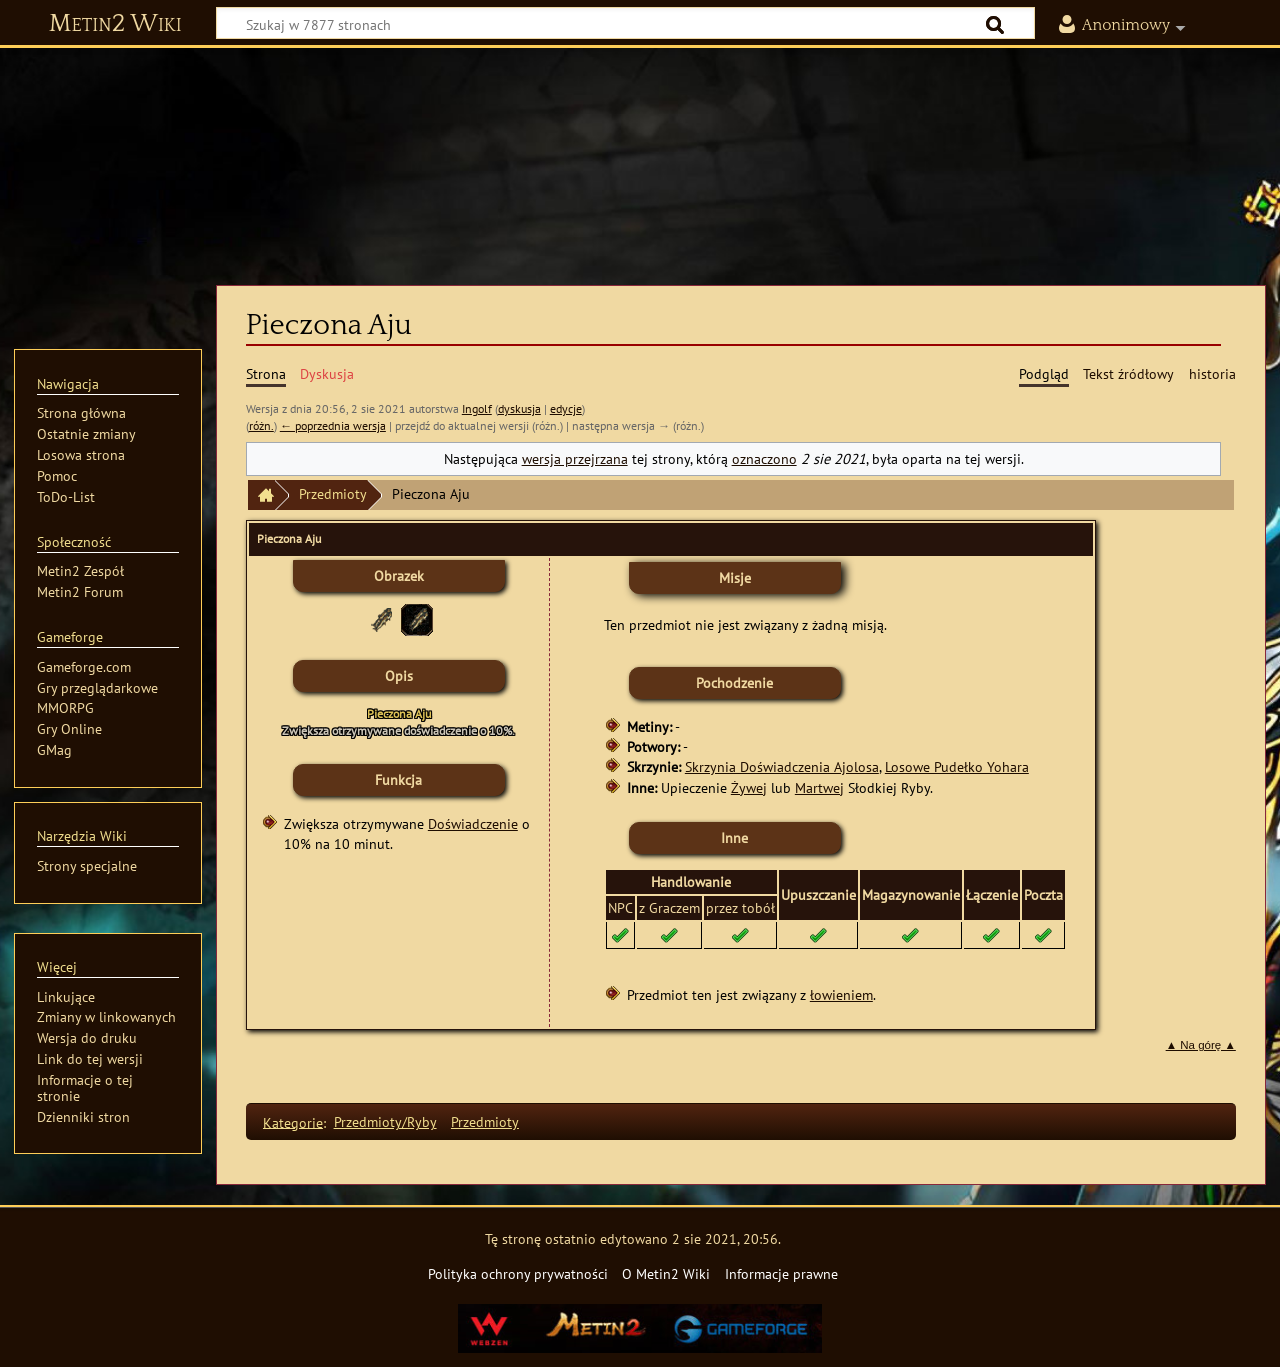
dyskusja (519, 408)
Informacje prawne (781, 1273)
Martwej (819, 787)
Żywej (749, 787)
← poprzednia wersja (333, 425)
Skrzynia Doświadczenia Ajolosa (782, 766)
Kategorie (293, 1121)
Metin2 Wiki (115, 24)
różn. (261, 425)
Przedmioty (333, 493)
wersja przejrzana (575, 458)
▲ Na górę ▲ (1201, 1045)
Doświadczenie (473, 823)
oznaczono (764, 458)
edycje (566, 408)
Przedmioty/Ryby (385, 1121)
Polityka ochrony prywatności (518, 1273)
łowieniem (841, 994)
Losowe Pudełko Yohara (957, 766)
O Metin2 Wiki (666, 1273)
